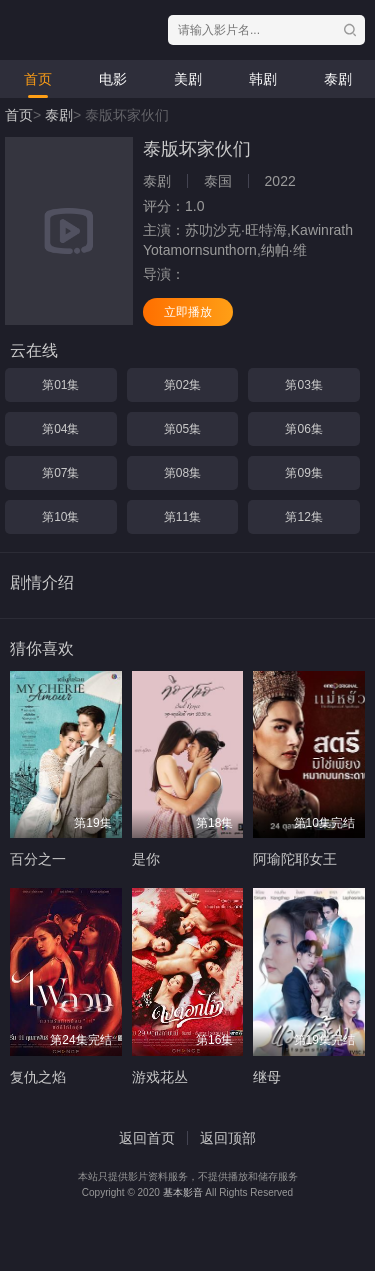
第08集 (182, 473)
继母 (267, 1077)
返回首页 (147, 1138)
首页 (38, 79)
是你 (146, 859)
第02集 (182, 385)
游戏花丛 (160, 1077)
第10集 (60, 517)
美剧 (188, 79)
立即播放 (188, 312)
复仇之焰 (38, 1077)
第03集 (303, 385)
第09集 (303, 473)
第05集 (182, 429)
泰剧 (338, 79)
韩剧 (263, 79)
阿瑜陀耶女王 (295, 859)
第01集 (60, 385)
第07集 (60, 473)
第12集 (303, 517)
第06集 (303, 429)
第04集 (60, 429)
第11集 (182, 517)
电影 (113, 79)
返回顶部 (228, 1138)
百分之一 (38, 859)
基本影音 (183, 1192)
